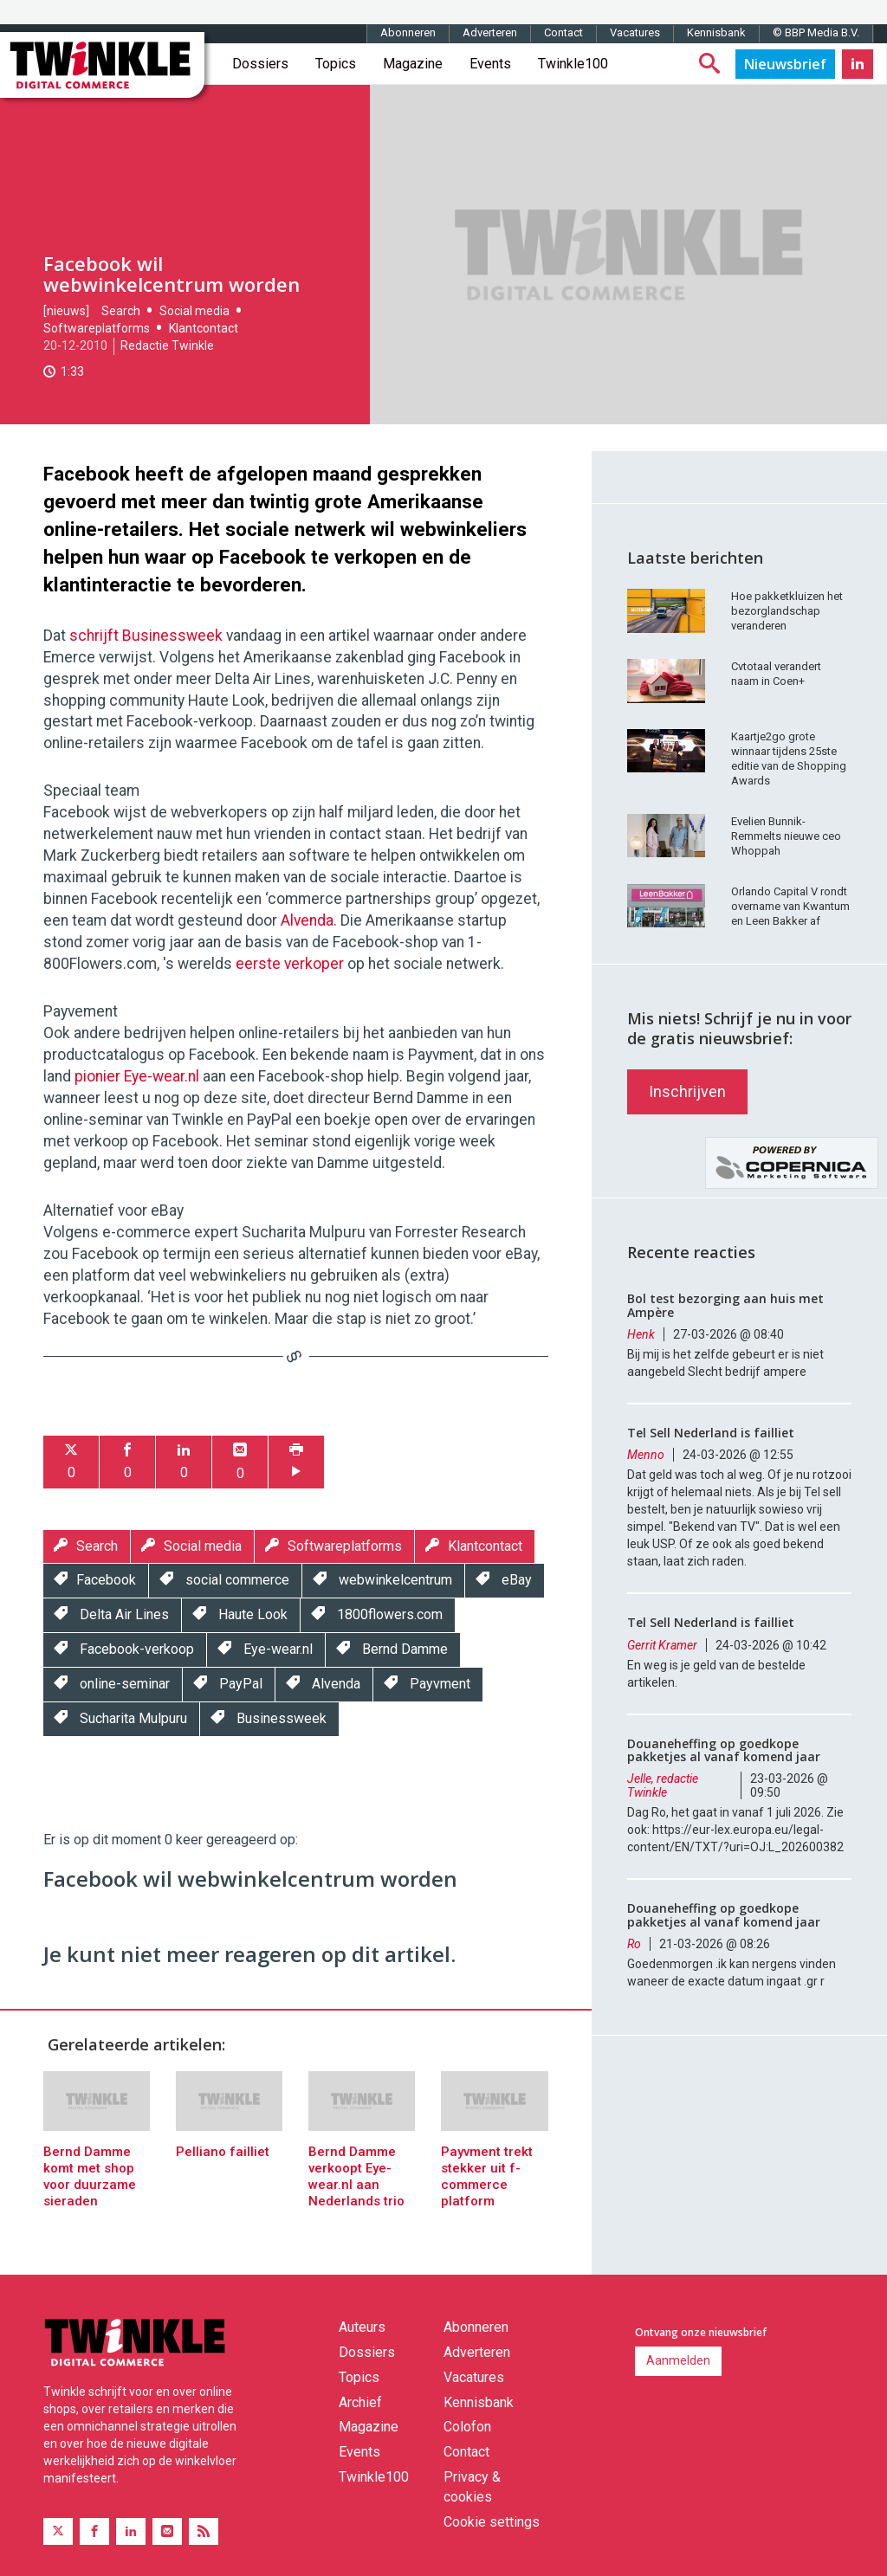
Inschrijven (687, 1091)
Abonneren (408, 32)
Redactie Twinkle (167, 345)
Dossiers (260, 63)
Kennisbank (716, 32)
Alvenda (307, 920)
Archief (360, 2402)
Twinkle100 (573, 63)
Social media (194, 311)
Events (490, 63)
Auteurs (362, 2327)
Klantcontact (203, 328)
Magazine (413, 63)
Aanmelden (678, 2360)
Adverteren (490, 32)
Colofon (467, 2426)
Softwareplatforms (96, 328)
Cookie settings (492, 2522)
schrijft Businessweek (146, 635)
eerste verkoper (290, 963)
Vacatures (635, 32)
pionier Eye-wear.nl (136, 1076)
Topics (335, 63)
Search (120, 311)
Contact (563, 32)
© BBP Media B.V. (816, 32)
